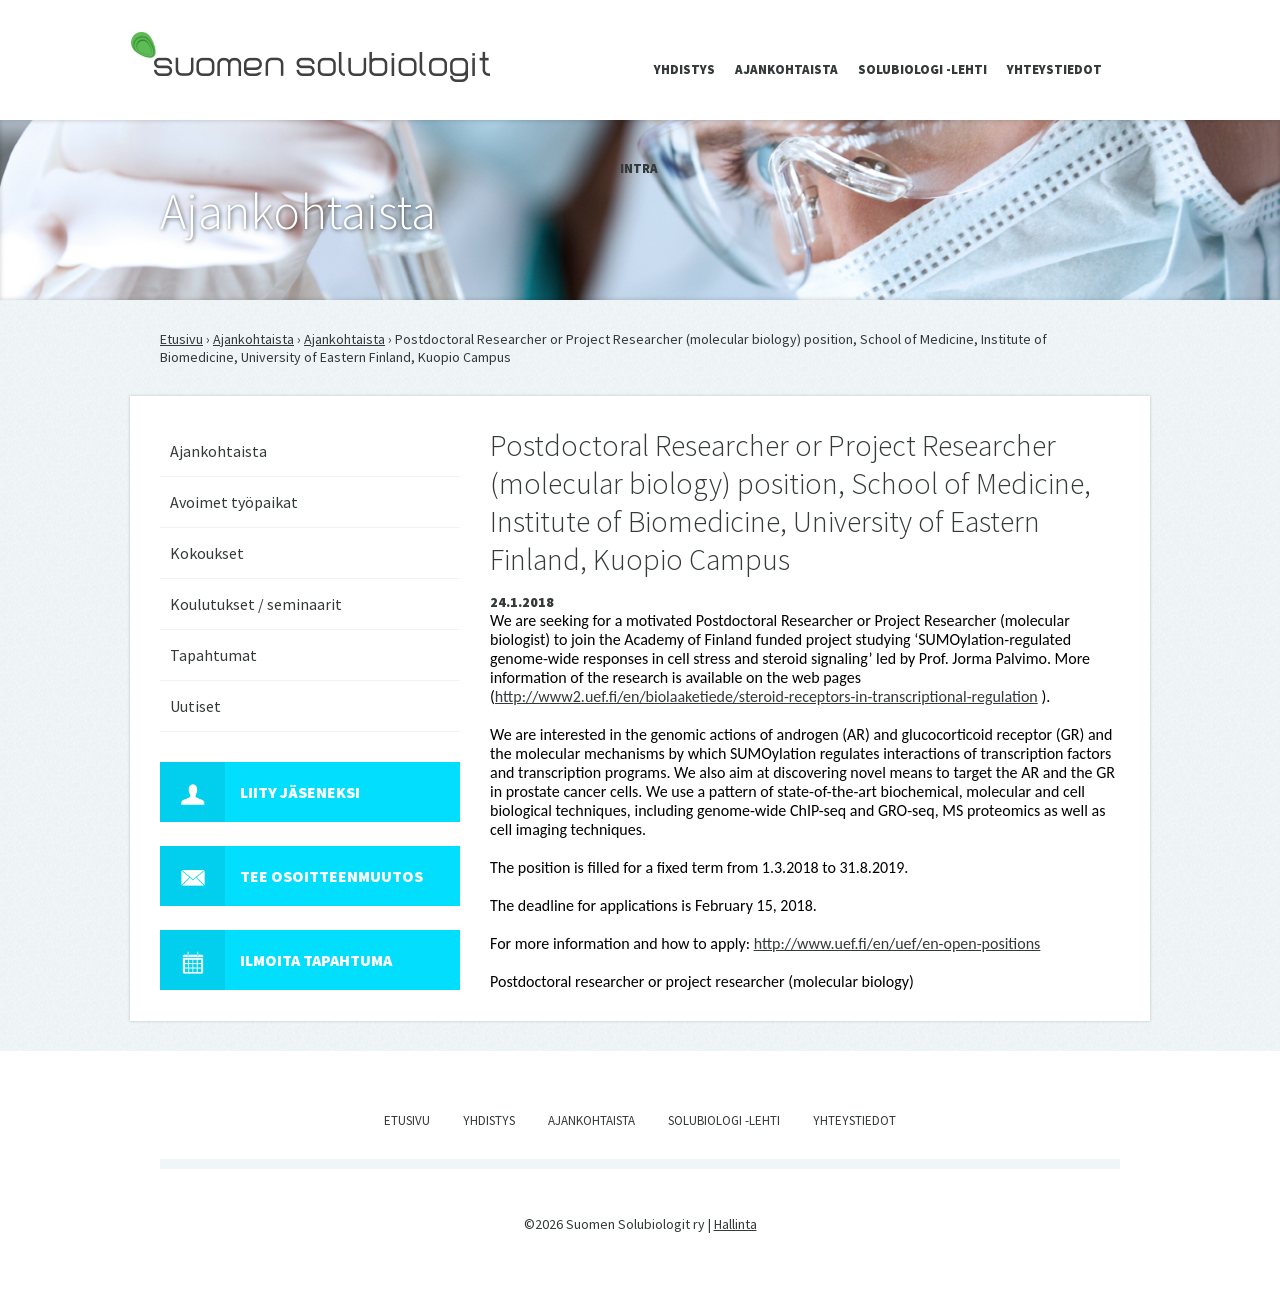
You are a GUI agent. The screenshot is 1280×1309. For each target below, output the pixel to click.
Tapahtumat (213, 655)
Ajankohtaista (786, 69)
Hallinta (735, 1224)
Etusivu (181, 339)
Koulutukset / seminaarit (256, 604)
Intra (639, 168)
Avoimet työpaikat (234, 502)
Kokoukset (207, 553)
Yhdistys (684, 69)
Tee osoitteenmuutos (291, 876)
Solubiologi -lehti (922, 69)
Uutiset (195, 706)
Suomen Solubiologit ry (199, 96)
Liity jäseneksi (260, 792)
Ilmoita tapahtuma (276, 960)
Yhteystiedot (1054, 69)
